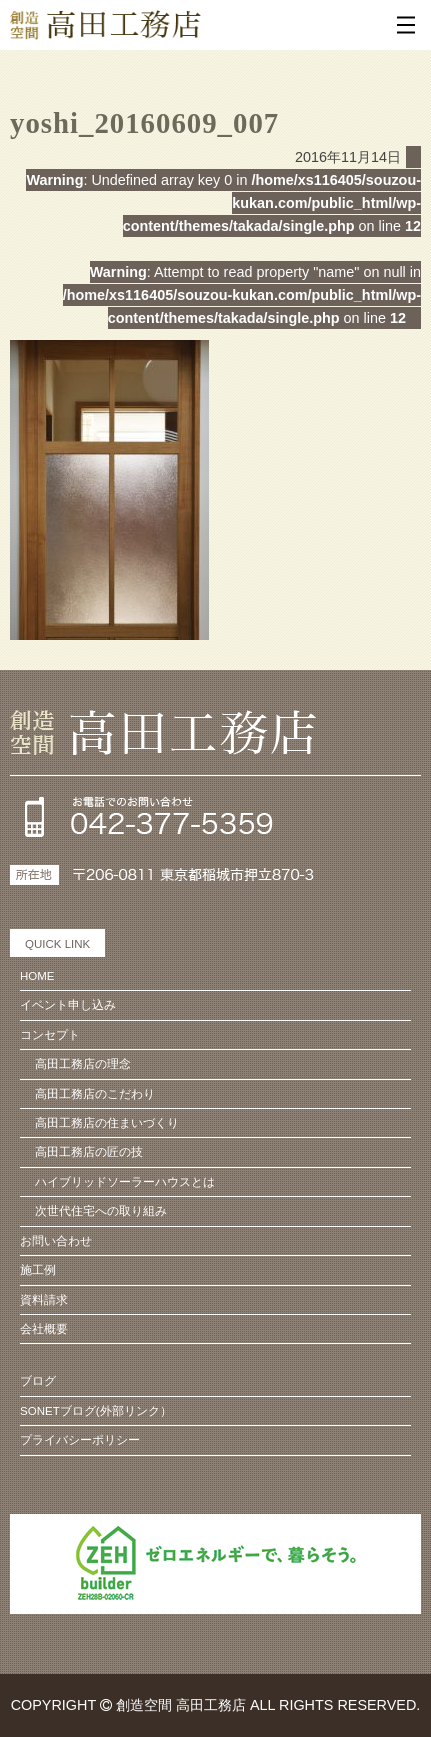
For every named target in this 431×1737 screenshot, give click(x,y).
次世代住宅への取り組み (101, 1211)
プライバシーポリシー (80, 1440)
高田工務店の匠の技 (89, 1152)
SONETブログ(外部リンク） (96, 1411)
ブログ (38, 1381)
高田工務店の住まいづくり (107, 1123)
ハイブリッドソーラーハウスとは (125, 1182)
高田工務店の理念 (83, 1064)
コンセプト (50, 1035)
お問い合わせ (56, 1241)
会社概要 (44, 1329)
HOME (37, 976)
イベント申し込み (68, 1005)
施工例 (38, 1270)
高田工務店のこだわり (95, 1094)
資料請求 (44, 1300)
